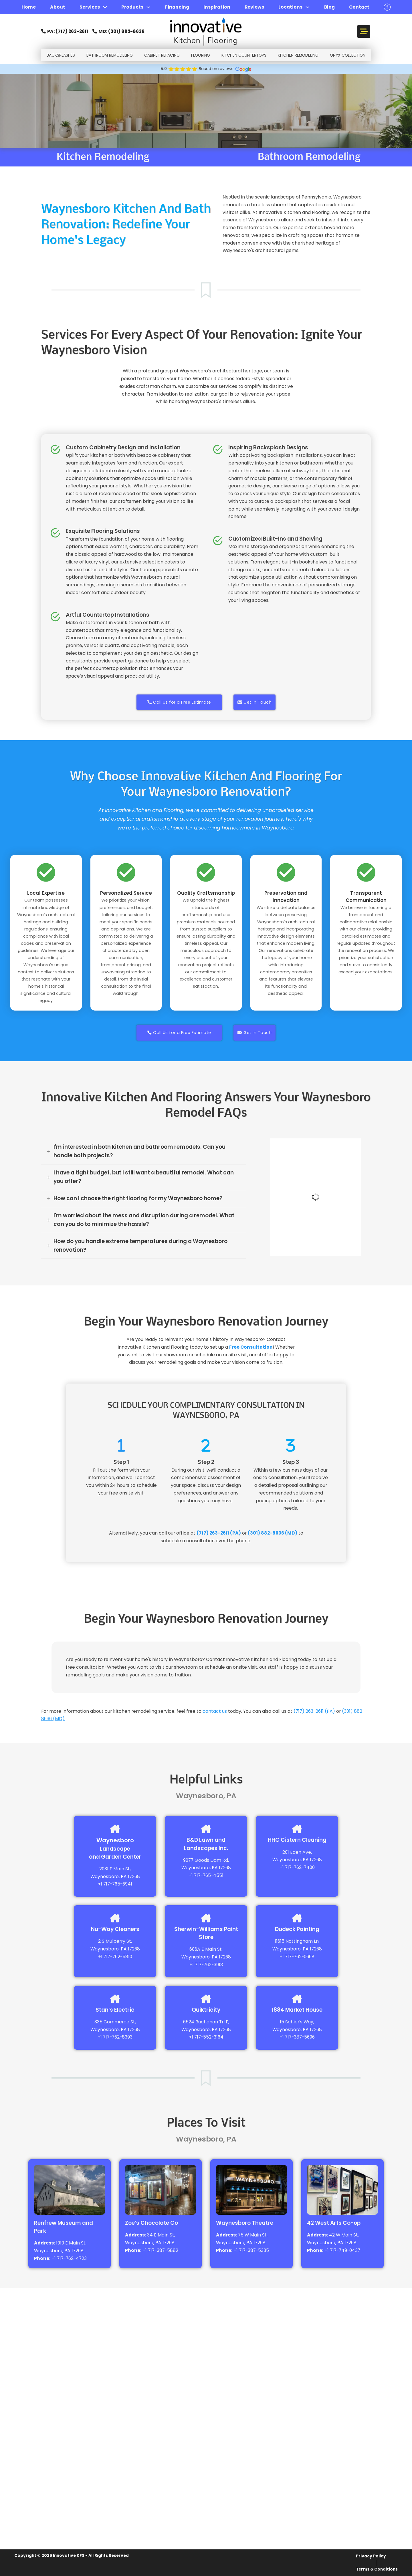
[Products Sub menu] (148, 7)
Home (28, 7)
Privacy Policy (371, 2556)
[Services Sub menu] (105, 7)
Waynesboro (115, 1840)
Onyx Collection (347, 55)
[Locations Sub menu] (307, 7)
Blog (329, 7)
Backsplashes (61, 55)
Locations (290, 7)
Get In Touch (254, 702)
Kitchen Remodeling (298, 55)
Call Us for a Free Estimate (179, 702)
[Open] (363, 31)
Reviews (254, 7)
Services (90, 7)
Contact (359, 7)
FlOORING (200, 55)
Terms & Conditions (377, 2569)
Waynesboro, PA (108, 1876)
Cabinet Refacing (162, 55)
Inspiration (216, 7)
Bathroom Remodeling (109, 55)
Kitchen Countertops (243, 55)
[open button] (387, 7)
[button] (143, 1151)
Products (132, 7)
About (57, 7)
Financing (177, 7)
